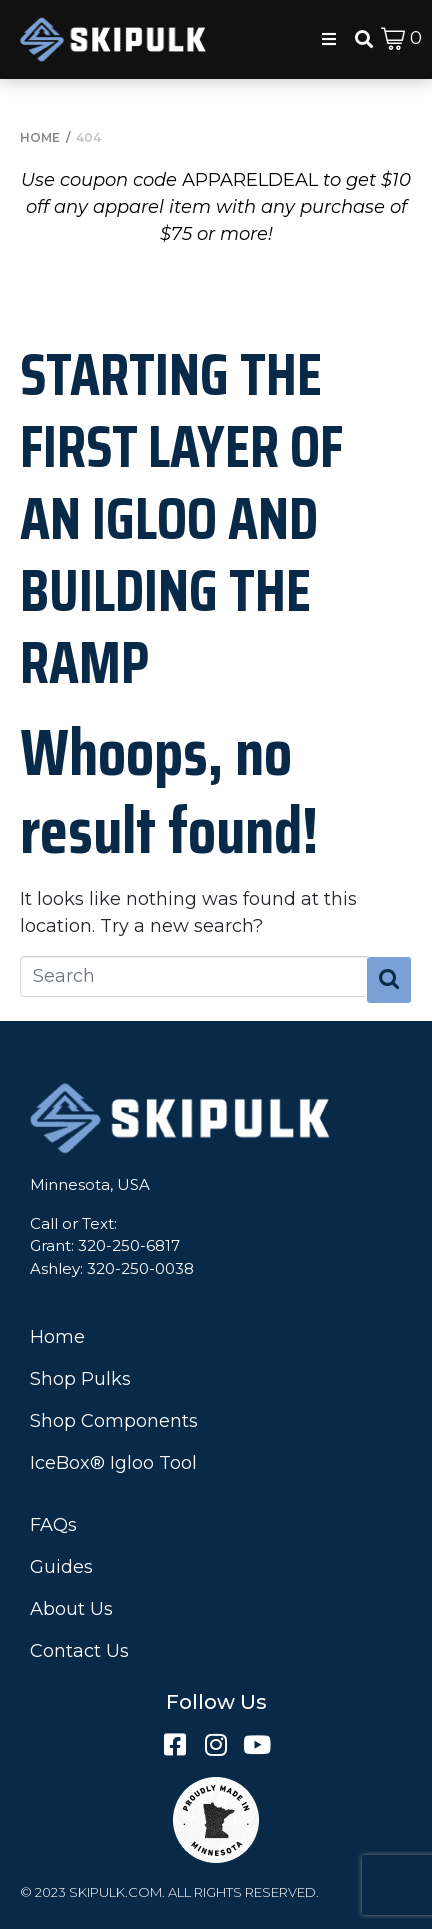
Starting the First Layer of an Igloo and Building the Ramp (181, 518)
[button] (329, 39)
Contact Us (79, 1651)
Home (57, 1337)
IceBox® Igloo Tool (113, 1463)
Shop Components (114, 1421)
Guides (61, 1567)
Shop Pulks (80, 1379)
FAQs (53, 1525)
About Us (71, 1609)
